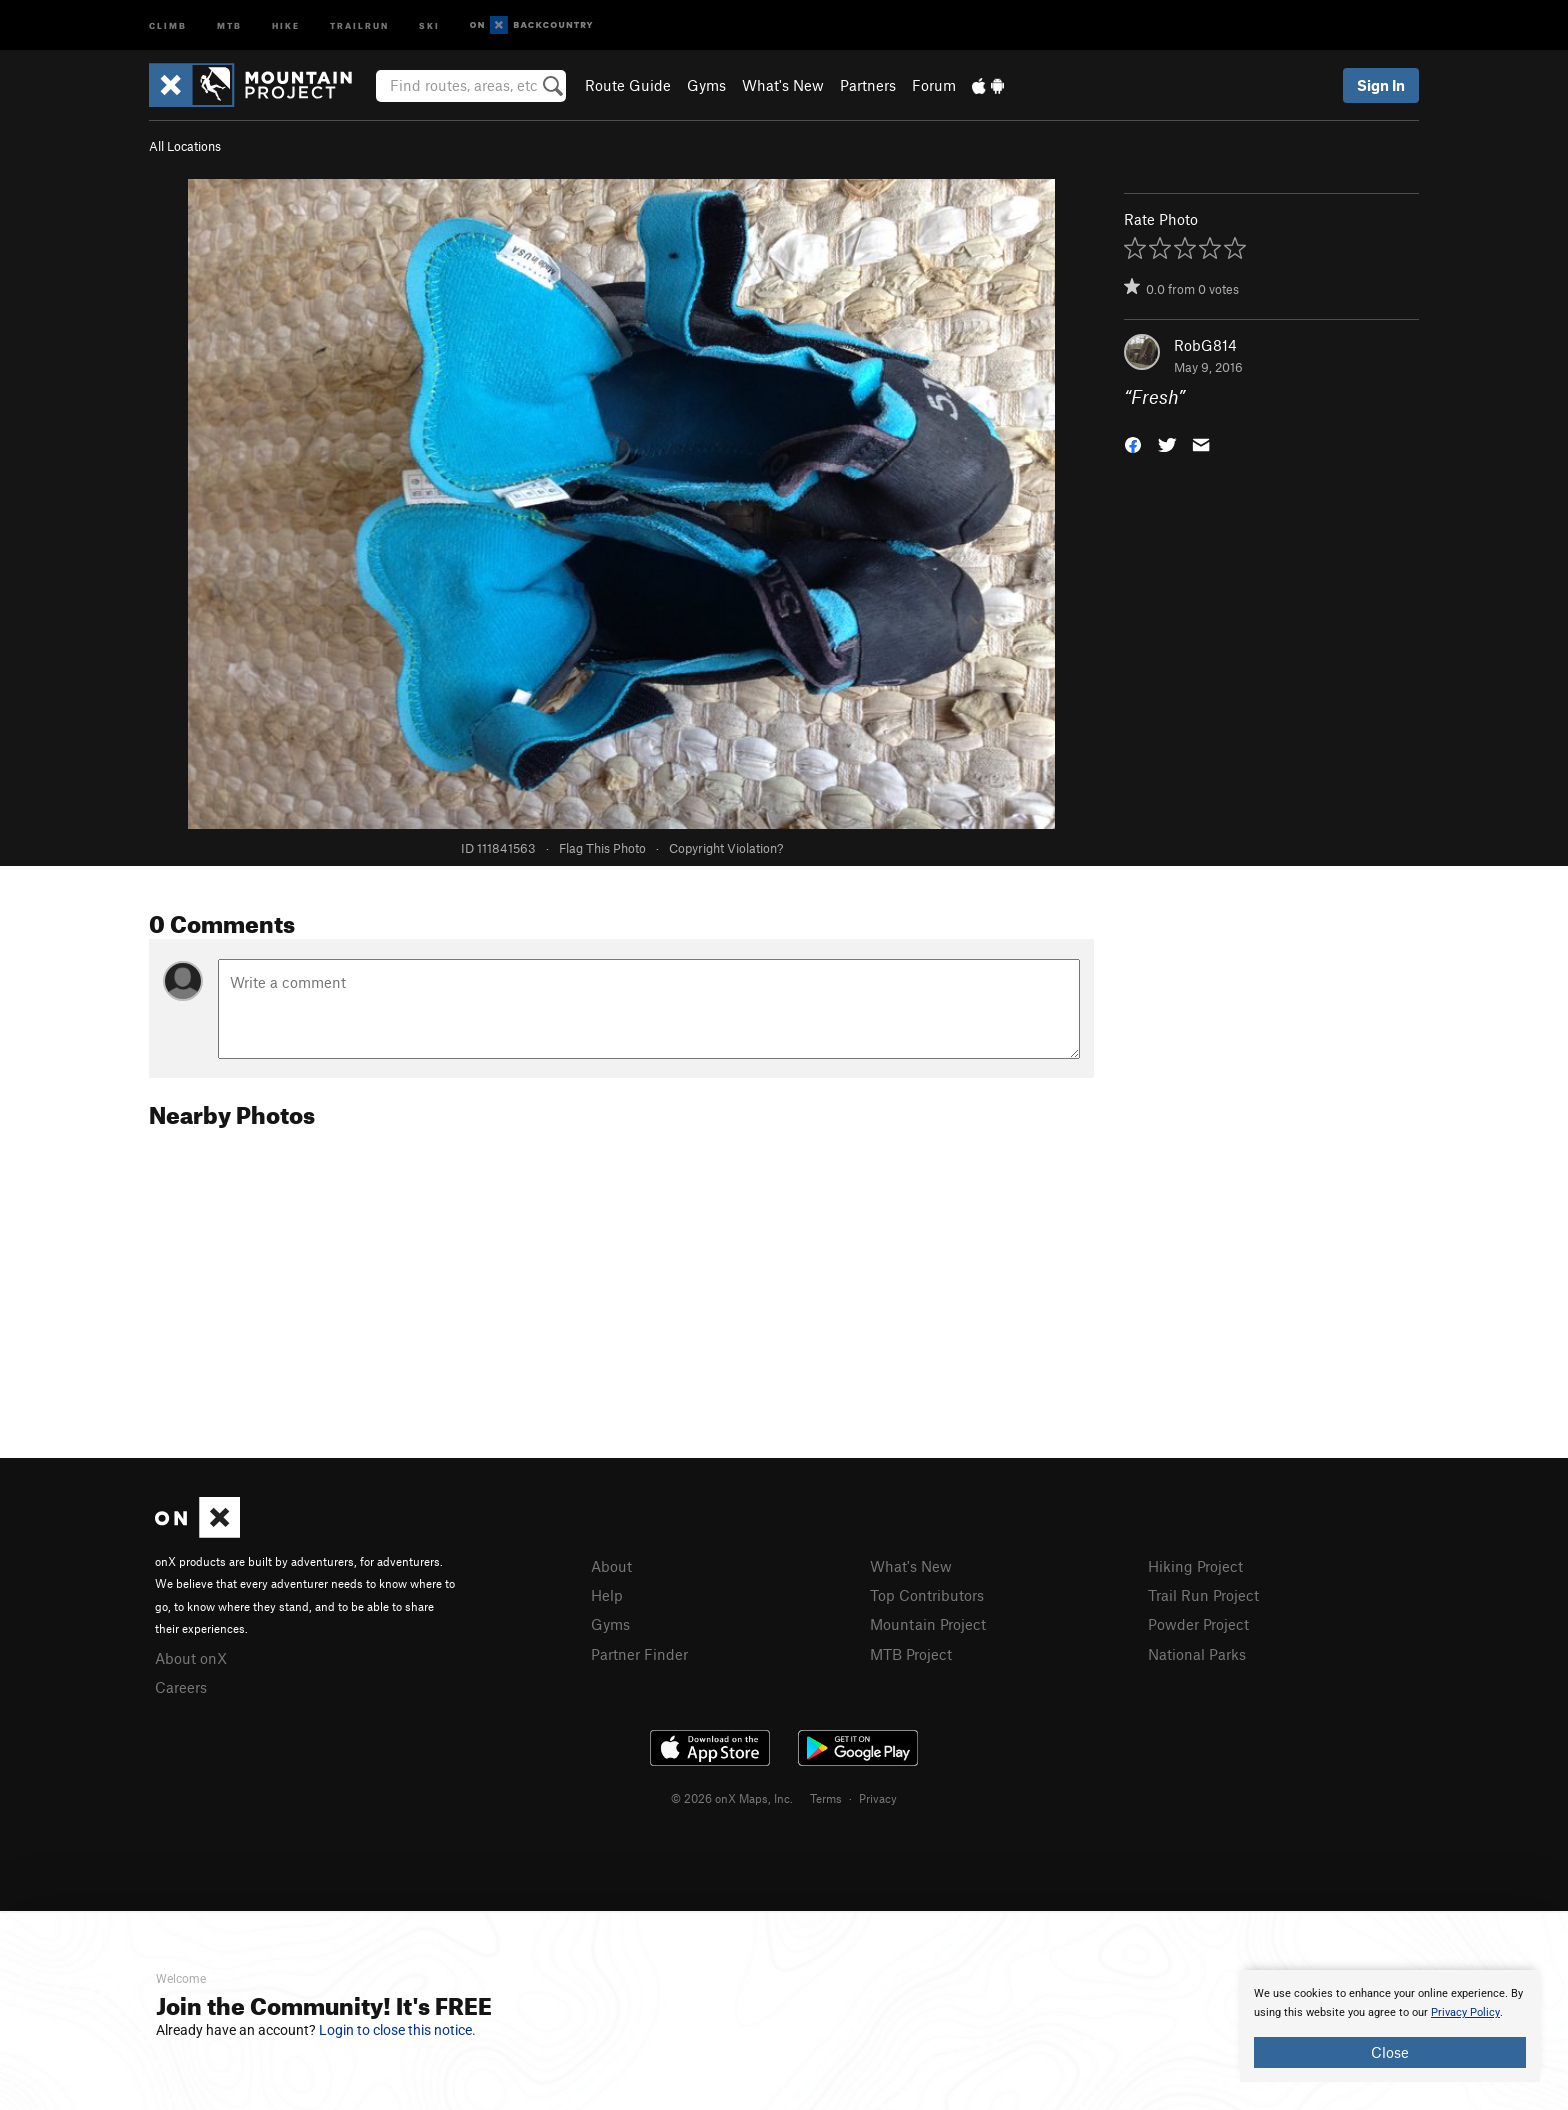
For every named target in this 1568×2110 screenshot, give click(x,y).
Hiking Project (1195, 1566)
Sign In (1381, 85)
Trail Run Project (1203, 1595)
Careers (181, 1687)
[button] (1133, 443)
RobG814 (1205, 345)
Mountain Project (928, 1624)
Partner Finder (639, 1654)
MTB (229, 24)
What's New (783, 85)
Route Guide (628, 85)
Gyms (706, 85)
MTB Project (911, 1654)
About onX (191, 1658)
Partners (868, 85)
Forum (934, 85)
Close (1390, 2052)
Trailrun (359, 24)
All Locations (185, 146)
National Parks (1197, 1654)
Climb (168, 24)
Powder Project (1198, 1624)
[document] (1390, 2026)
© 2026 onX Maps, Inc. (732, 1798)
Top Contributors (927, 1595)
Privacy (878, 1798)
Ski (429, 24)
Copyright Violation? (726, 848)
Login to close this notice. (397, 2030)
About (611, 1566)
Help (607, 1595)
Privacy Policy (1465, 2012)
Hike (286, 24)
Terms (826, 1798)
